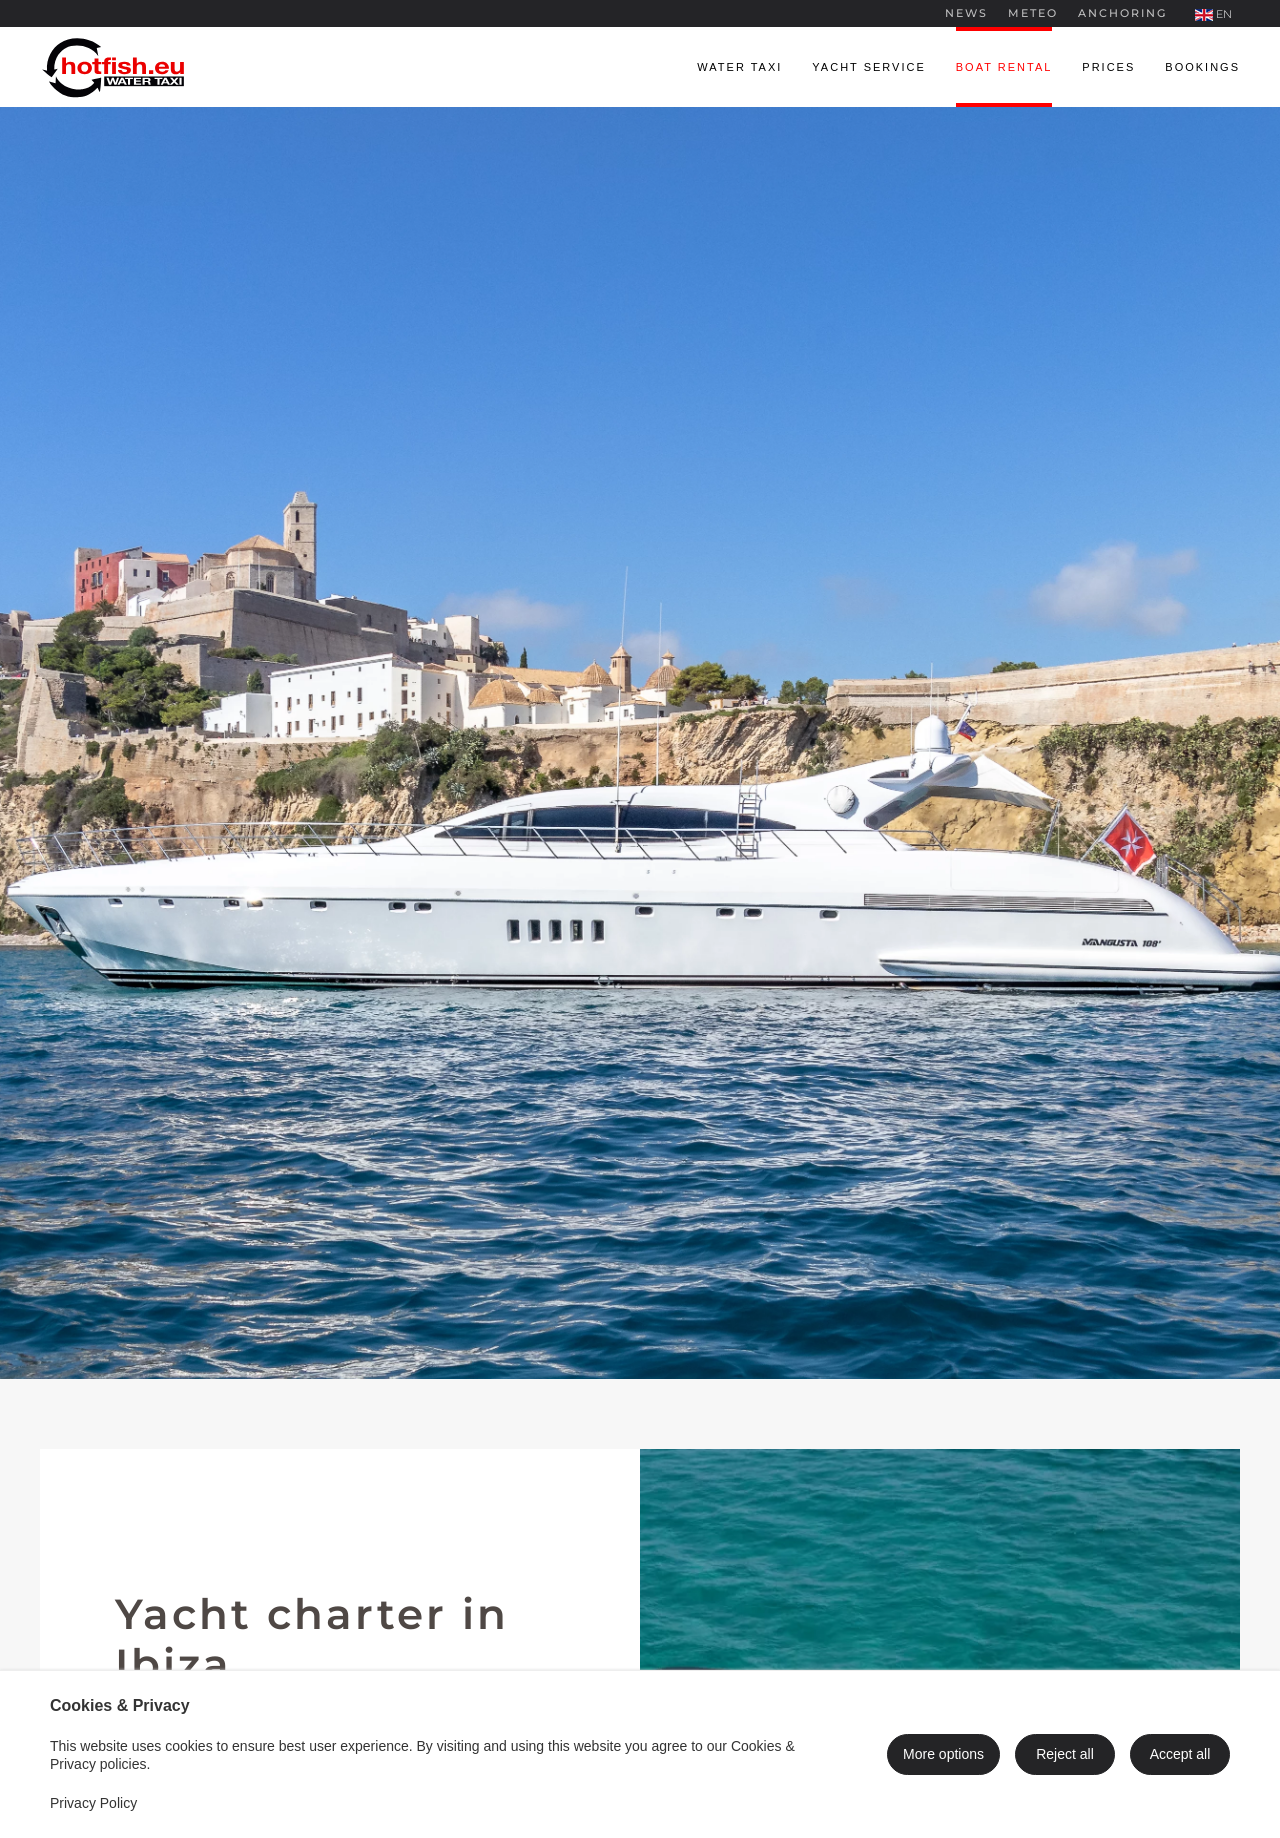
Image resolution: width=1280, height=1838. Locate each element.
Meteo (1033, 13)
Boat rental (1004, 67)
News (966, 13)
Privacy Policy (93, 1803)
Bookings (1202, 67)
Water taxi (739, 67)
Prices (1108, 67)
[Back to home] (115, 67)
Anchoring (1122, 13)
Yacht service (868, 67)
